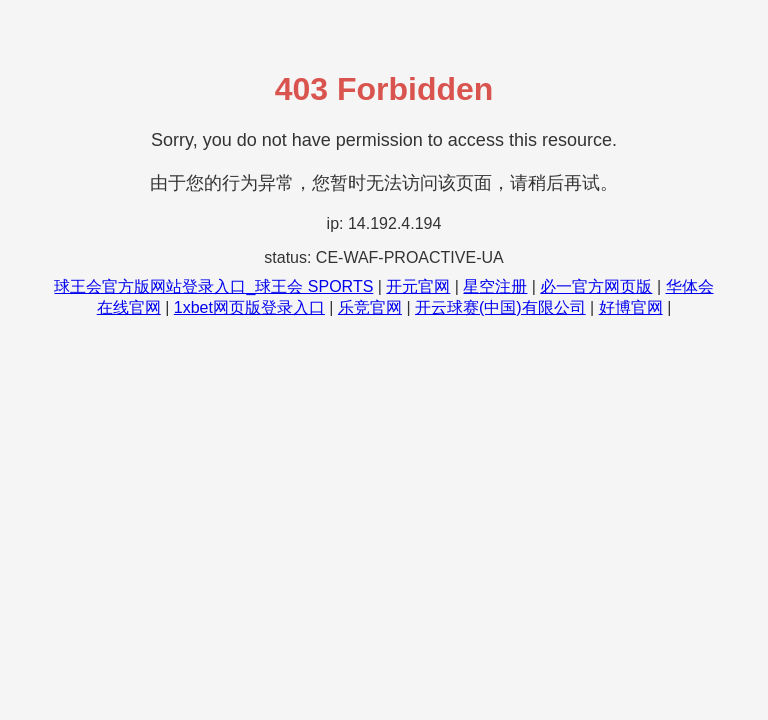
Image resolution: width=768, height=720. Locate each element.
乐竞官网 (370, 307)
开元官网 (418, 286)
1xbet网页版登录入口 (249, 307)
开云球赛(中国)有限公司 (500, 307)
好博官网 (631, 307)
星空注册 (495, 286)
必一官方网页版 (596, 286)
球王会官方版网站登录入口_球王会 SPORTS (213, 286)
